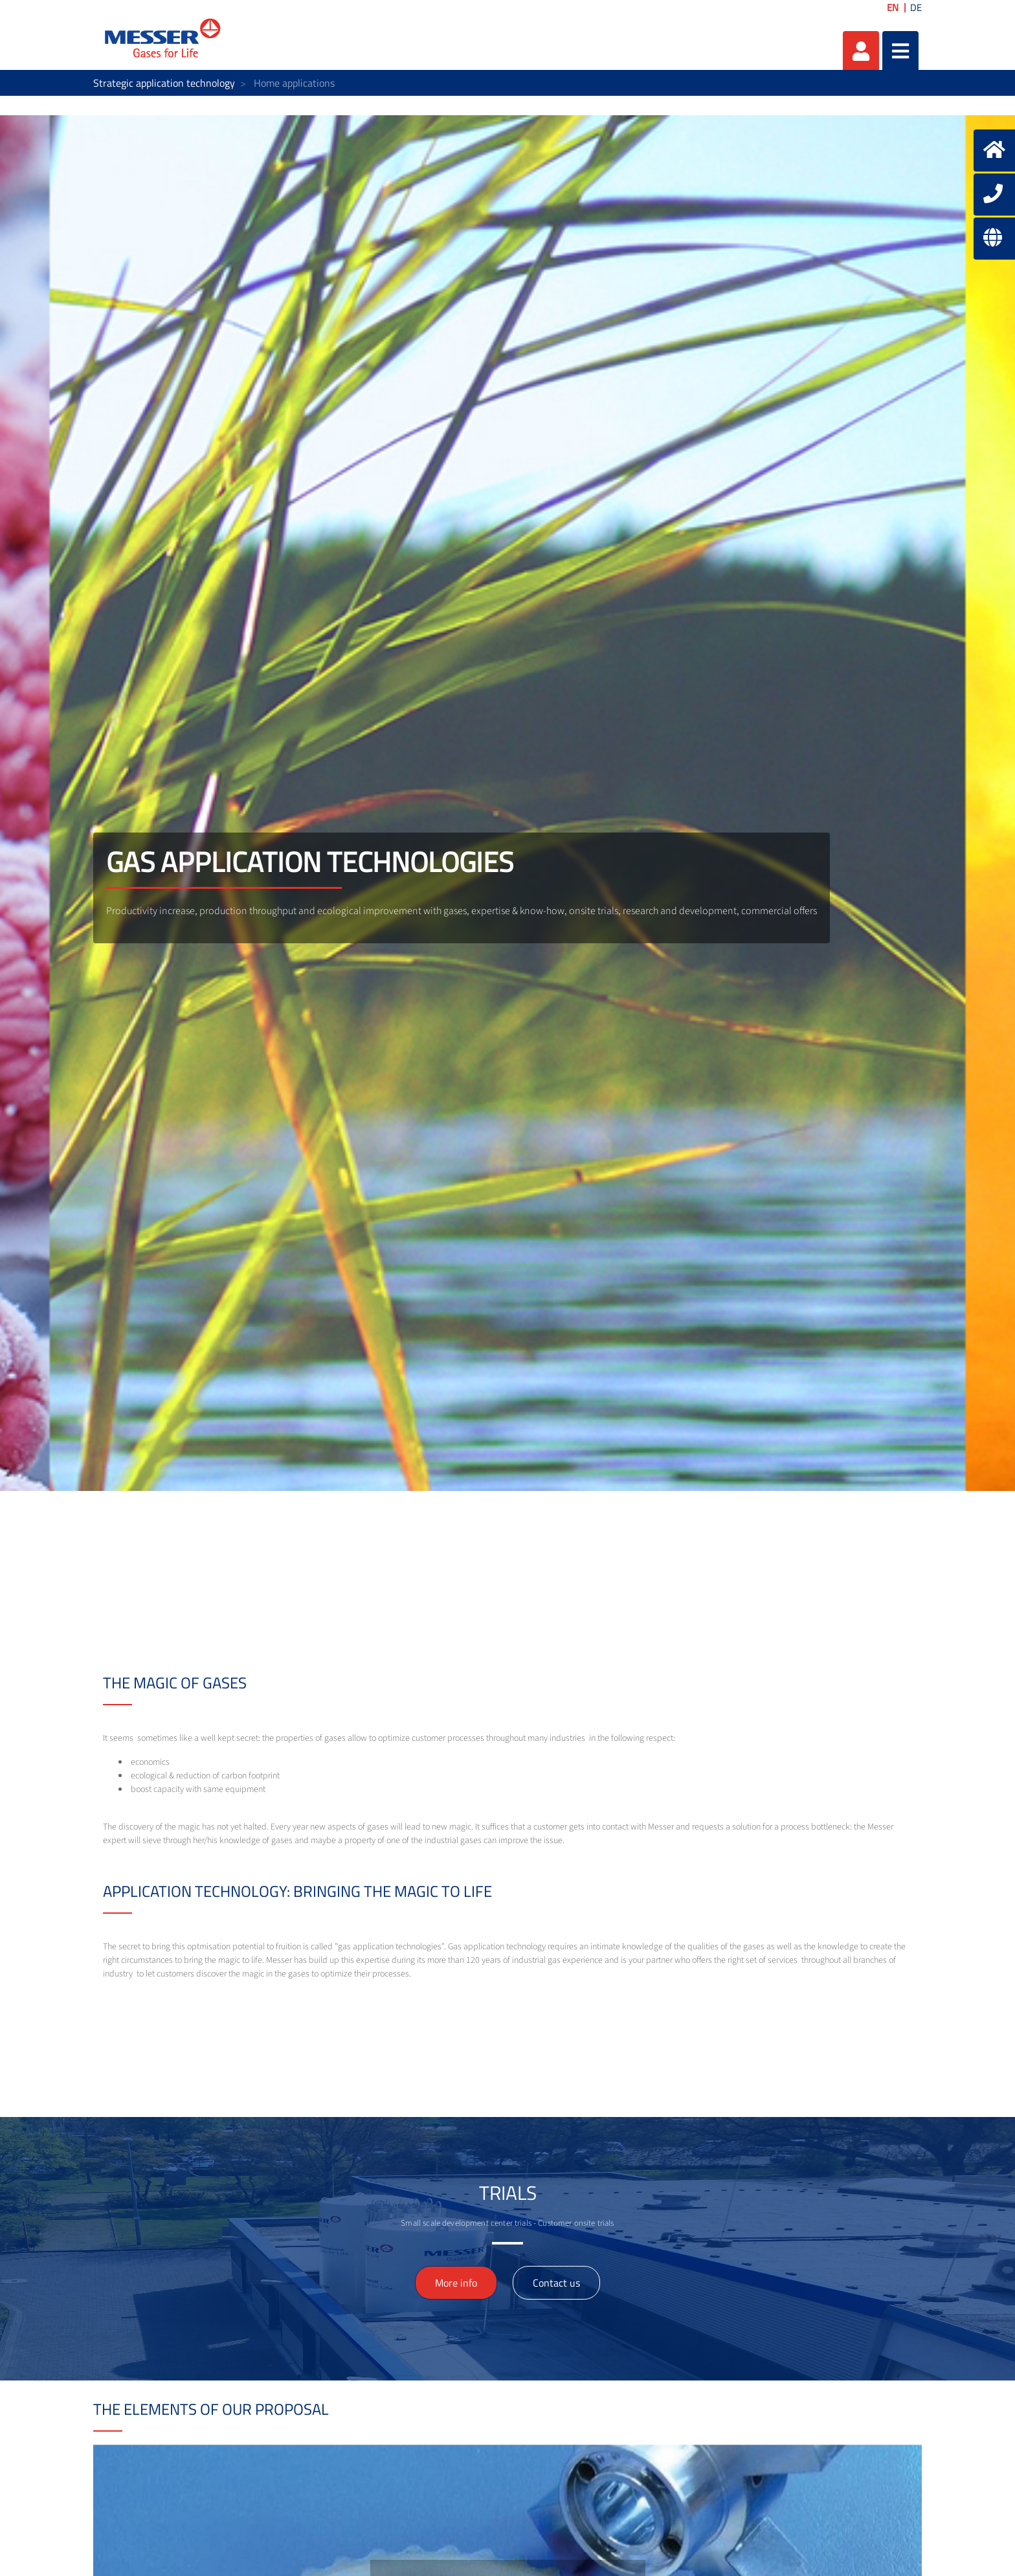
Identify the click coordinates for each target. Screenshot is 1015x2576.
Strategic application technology (164, 83)
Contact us (556, 2282)
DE (916, 7)
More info (456, 2282)
